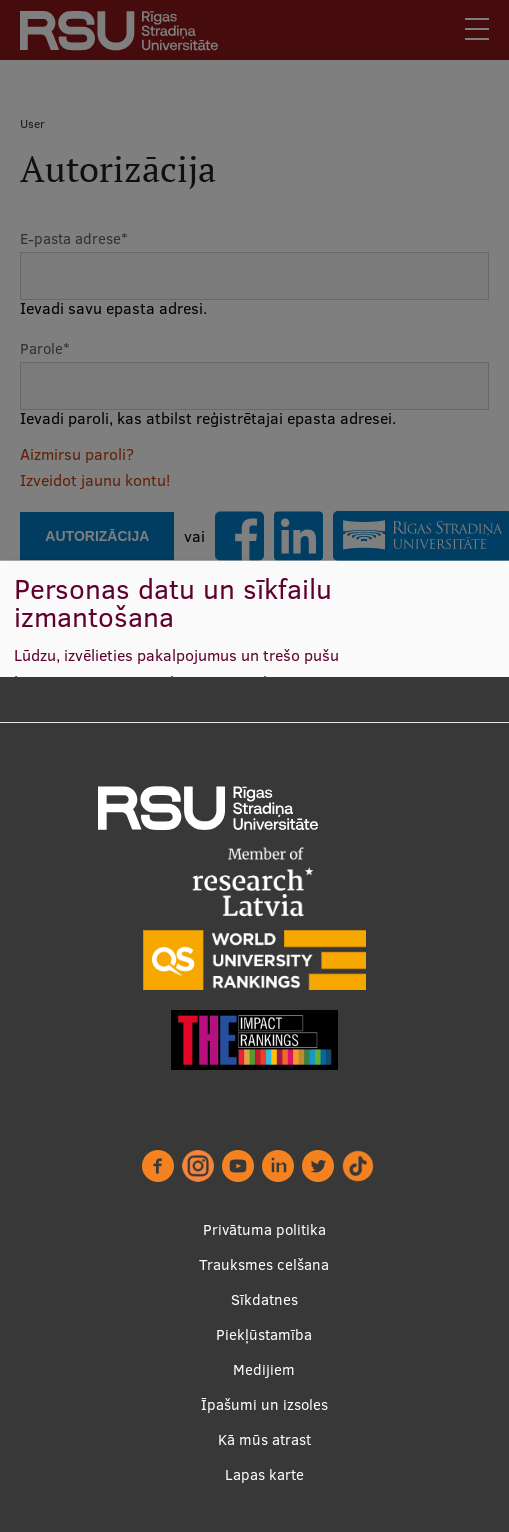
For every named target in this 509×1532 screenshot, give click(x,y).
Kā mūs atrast (264, 1439)
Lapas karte (264, 1474)
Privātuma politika (264, 1229)
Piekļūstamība (264, 1334)
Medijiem (264, 1369)
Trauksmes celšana (264, 1264)
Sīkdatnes (264, 1299)
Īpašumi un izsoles (264, 1404)
